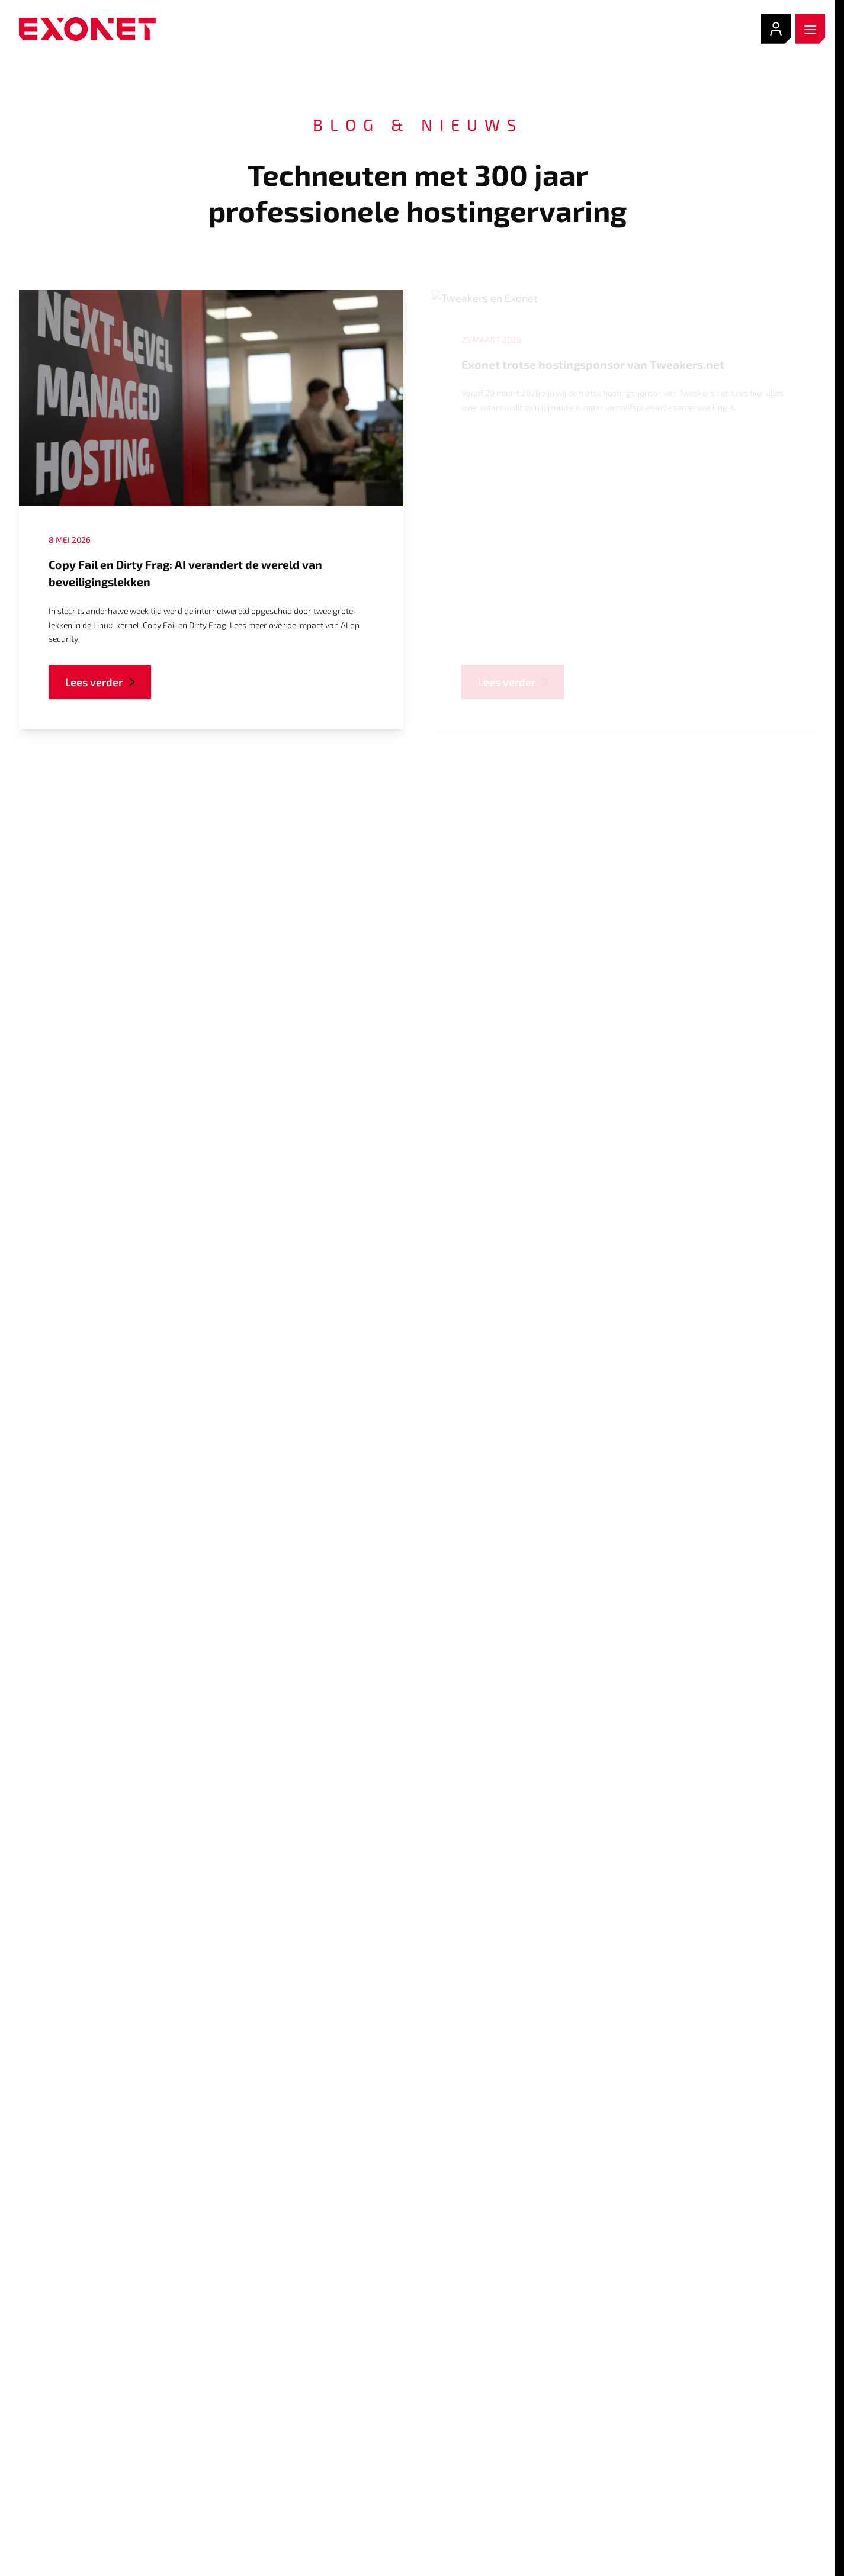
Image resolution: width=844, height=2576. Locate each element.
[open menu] (810, 29)
